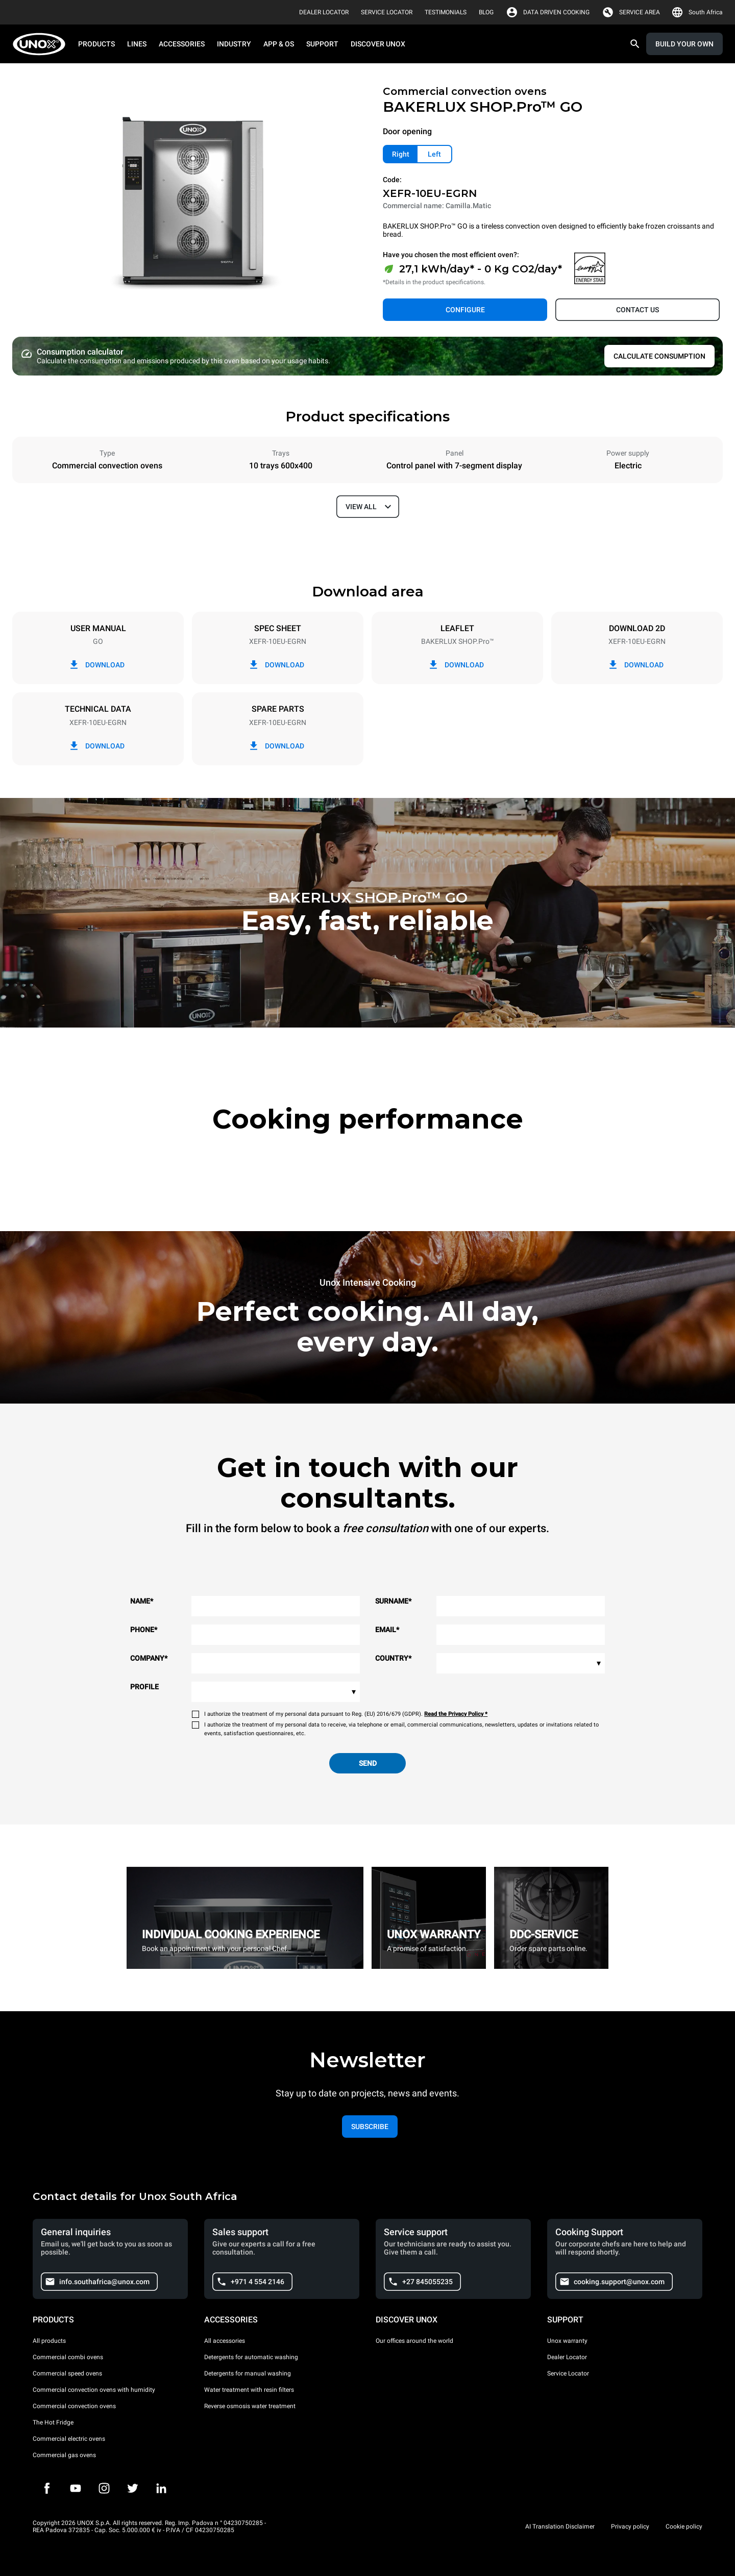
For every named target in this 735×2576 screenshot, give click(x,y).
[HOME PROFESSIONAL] (42, 44)
